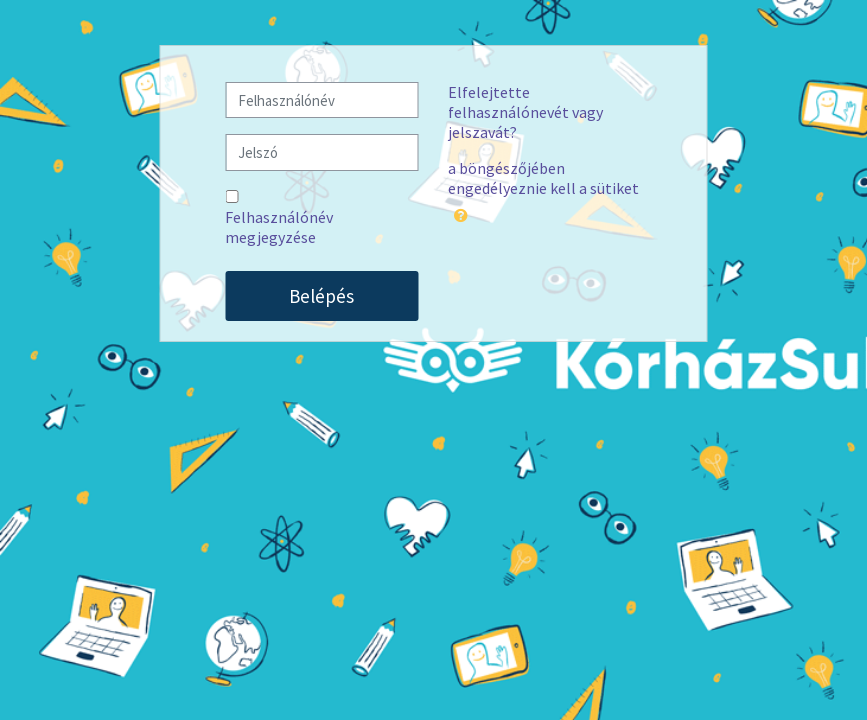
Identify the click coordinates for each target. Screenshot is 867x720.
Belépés (321, 296)
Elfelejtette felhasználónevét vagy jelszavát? (525, 112)
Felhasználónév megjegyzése (279, 227)
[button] (461, 212)
